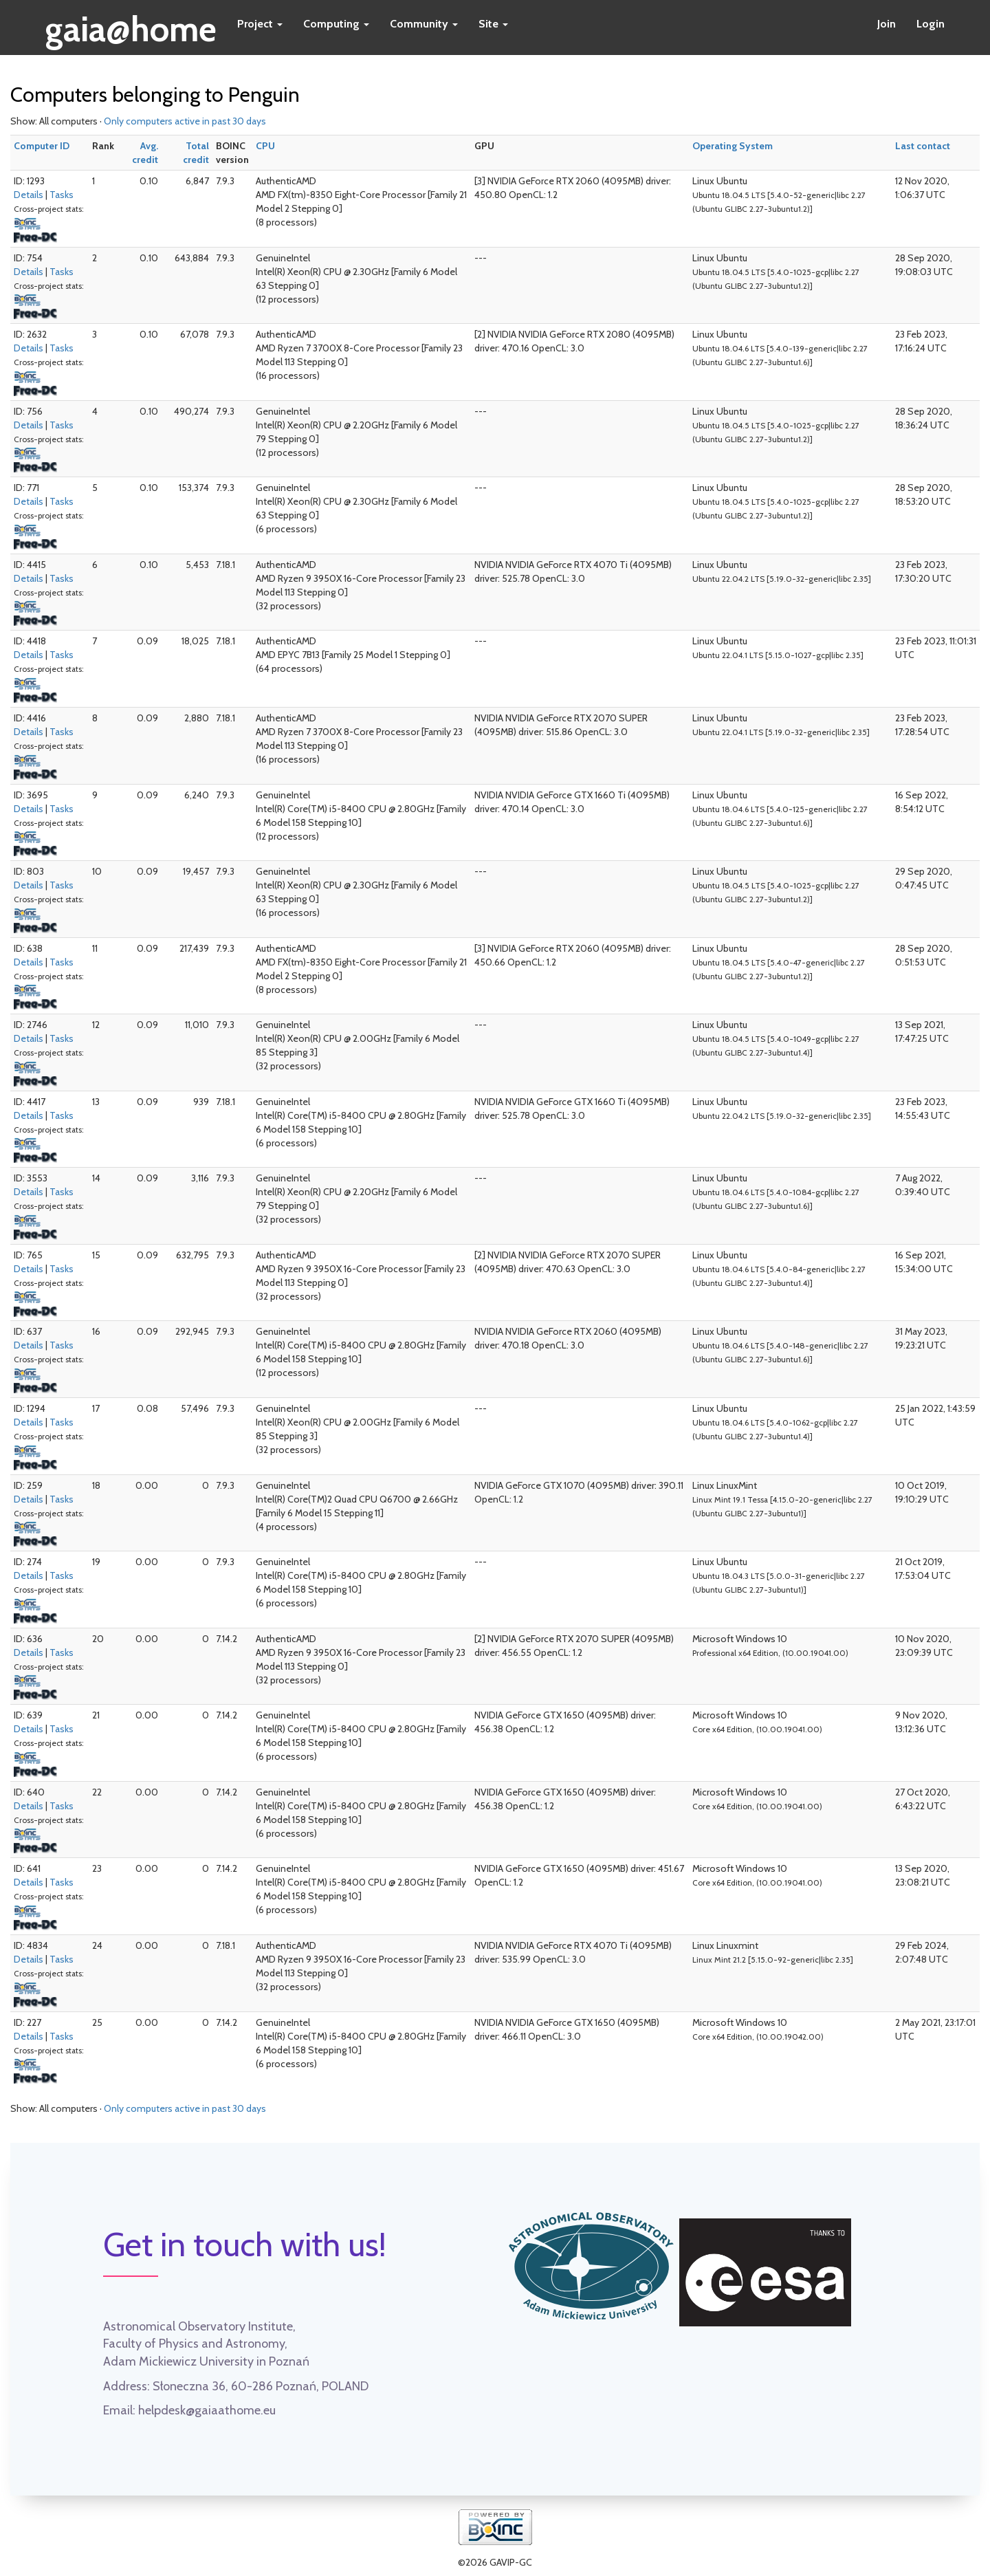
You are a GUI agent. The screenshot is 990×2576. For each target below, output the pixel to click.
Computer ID (41, 146)
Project (260, 23)
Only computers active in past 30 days (185, 121)
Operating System (732, 146)
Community (424, 23)
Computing (336, 23)
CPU (265, 146)
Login (930, 23)
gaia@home (131, 24)
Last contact (922, 146)
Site (493, 23)
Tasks (62, 194)
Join (886, 23)
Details (28, 194)
